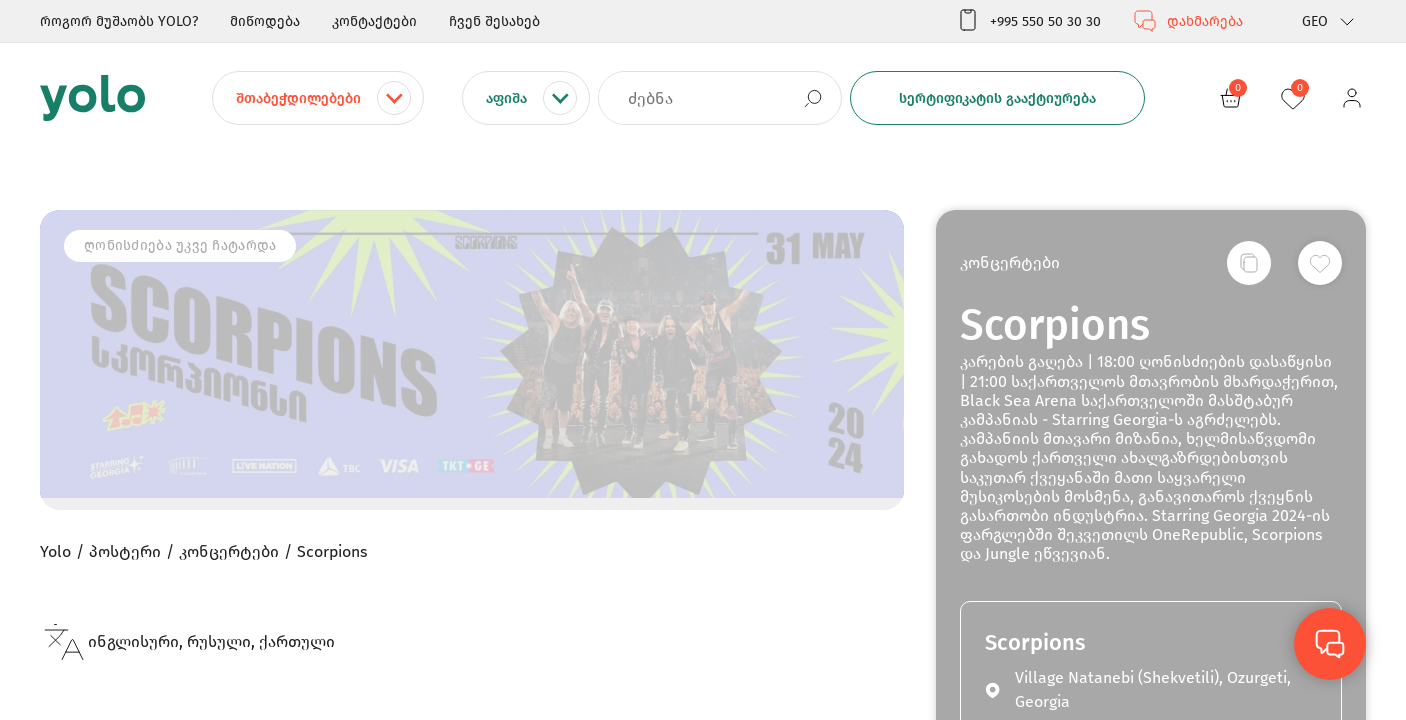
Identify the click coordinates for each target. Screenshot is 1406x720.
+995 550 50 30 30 (1028, 21)
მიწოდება (265, 21)
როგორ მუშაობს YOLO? (119, 21)
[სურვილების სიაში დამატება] (1320, 263)
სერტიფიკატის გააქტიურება (997, 98)
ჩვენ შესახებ (494, 21)
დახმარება (1188, 21)
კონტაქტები (374, 21)
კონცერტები (1010, 262)
